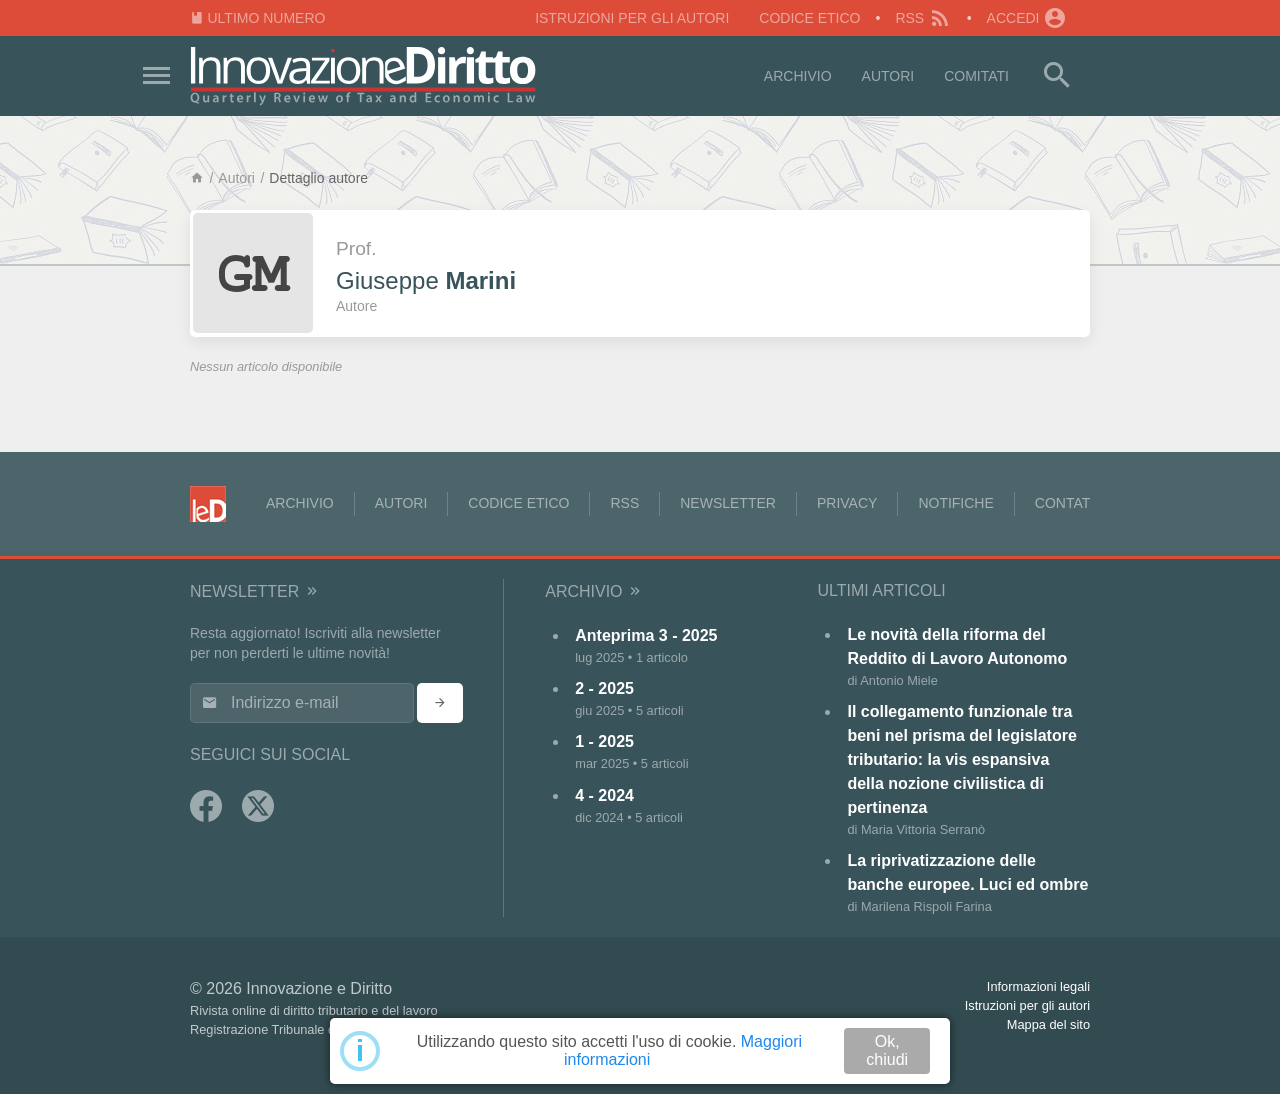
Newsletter (728, 503)
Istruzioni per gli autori (632, 18)
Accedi (1027, 18)
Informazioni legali (1038, 986)
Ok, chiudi (887, 1050)
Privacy (847, 503)
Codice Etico (809, 18)
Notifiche (955, 503)
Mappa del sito (1048, 1024)
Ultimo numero (257, 18)
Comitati (976, 76)
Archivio (798, 76)
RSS (923, 18)
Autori (888, 76)
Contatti (1069, 503)
